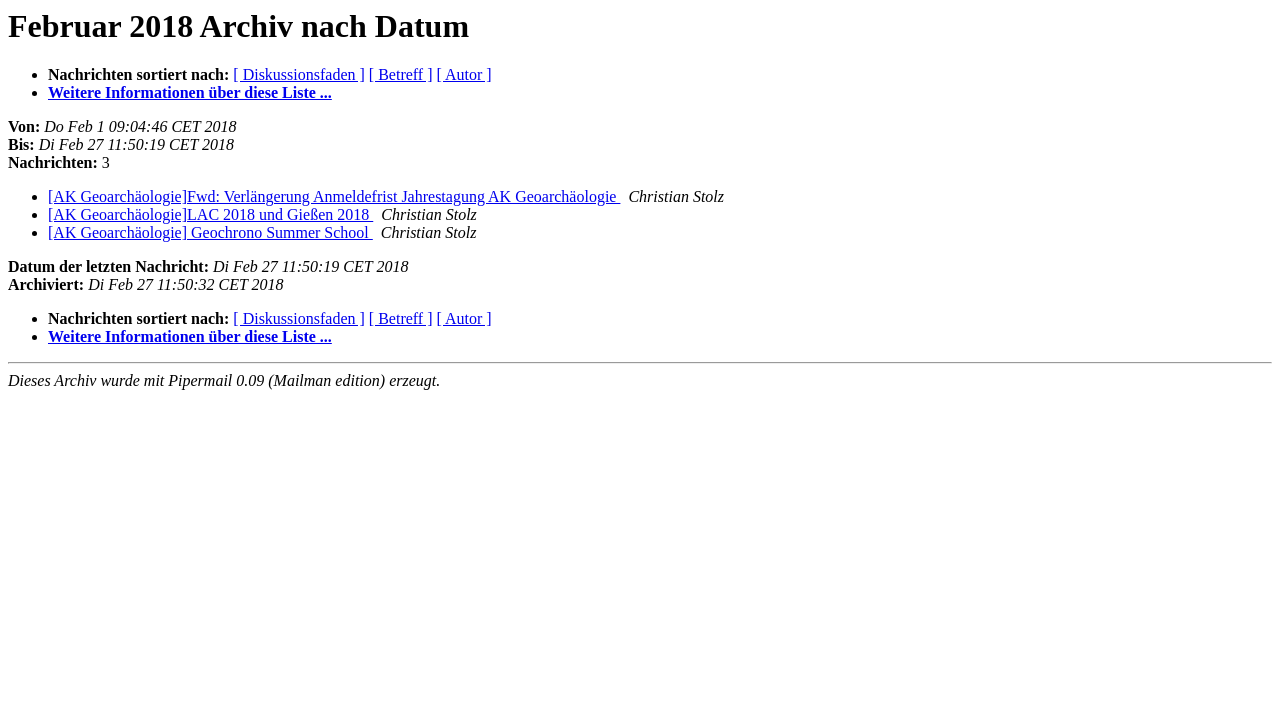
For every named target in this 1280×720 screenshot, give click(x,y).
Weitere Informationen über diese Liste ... (190, 92)
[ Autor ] (464, 74)
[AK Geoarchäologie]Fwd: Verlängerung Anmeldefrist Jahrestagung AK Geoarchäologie (334, 196)
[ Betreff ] (401, 74)
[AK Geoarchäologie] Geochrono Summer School (210, 232)
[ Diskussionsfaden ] (299, 74)
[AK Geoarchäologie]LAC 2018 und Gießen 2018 (210, 214)
